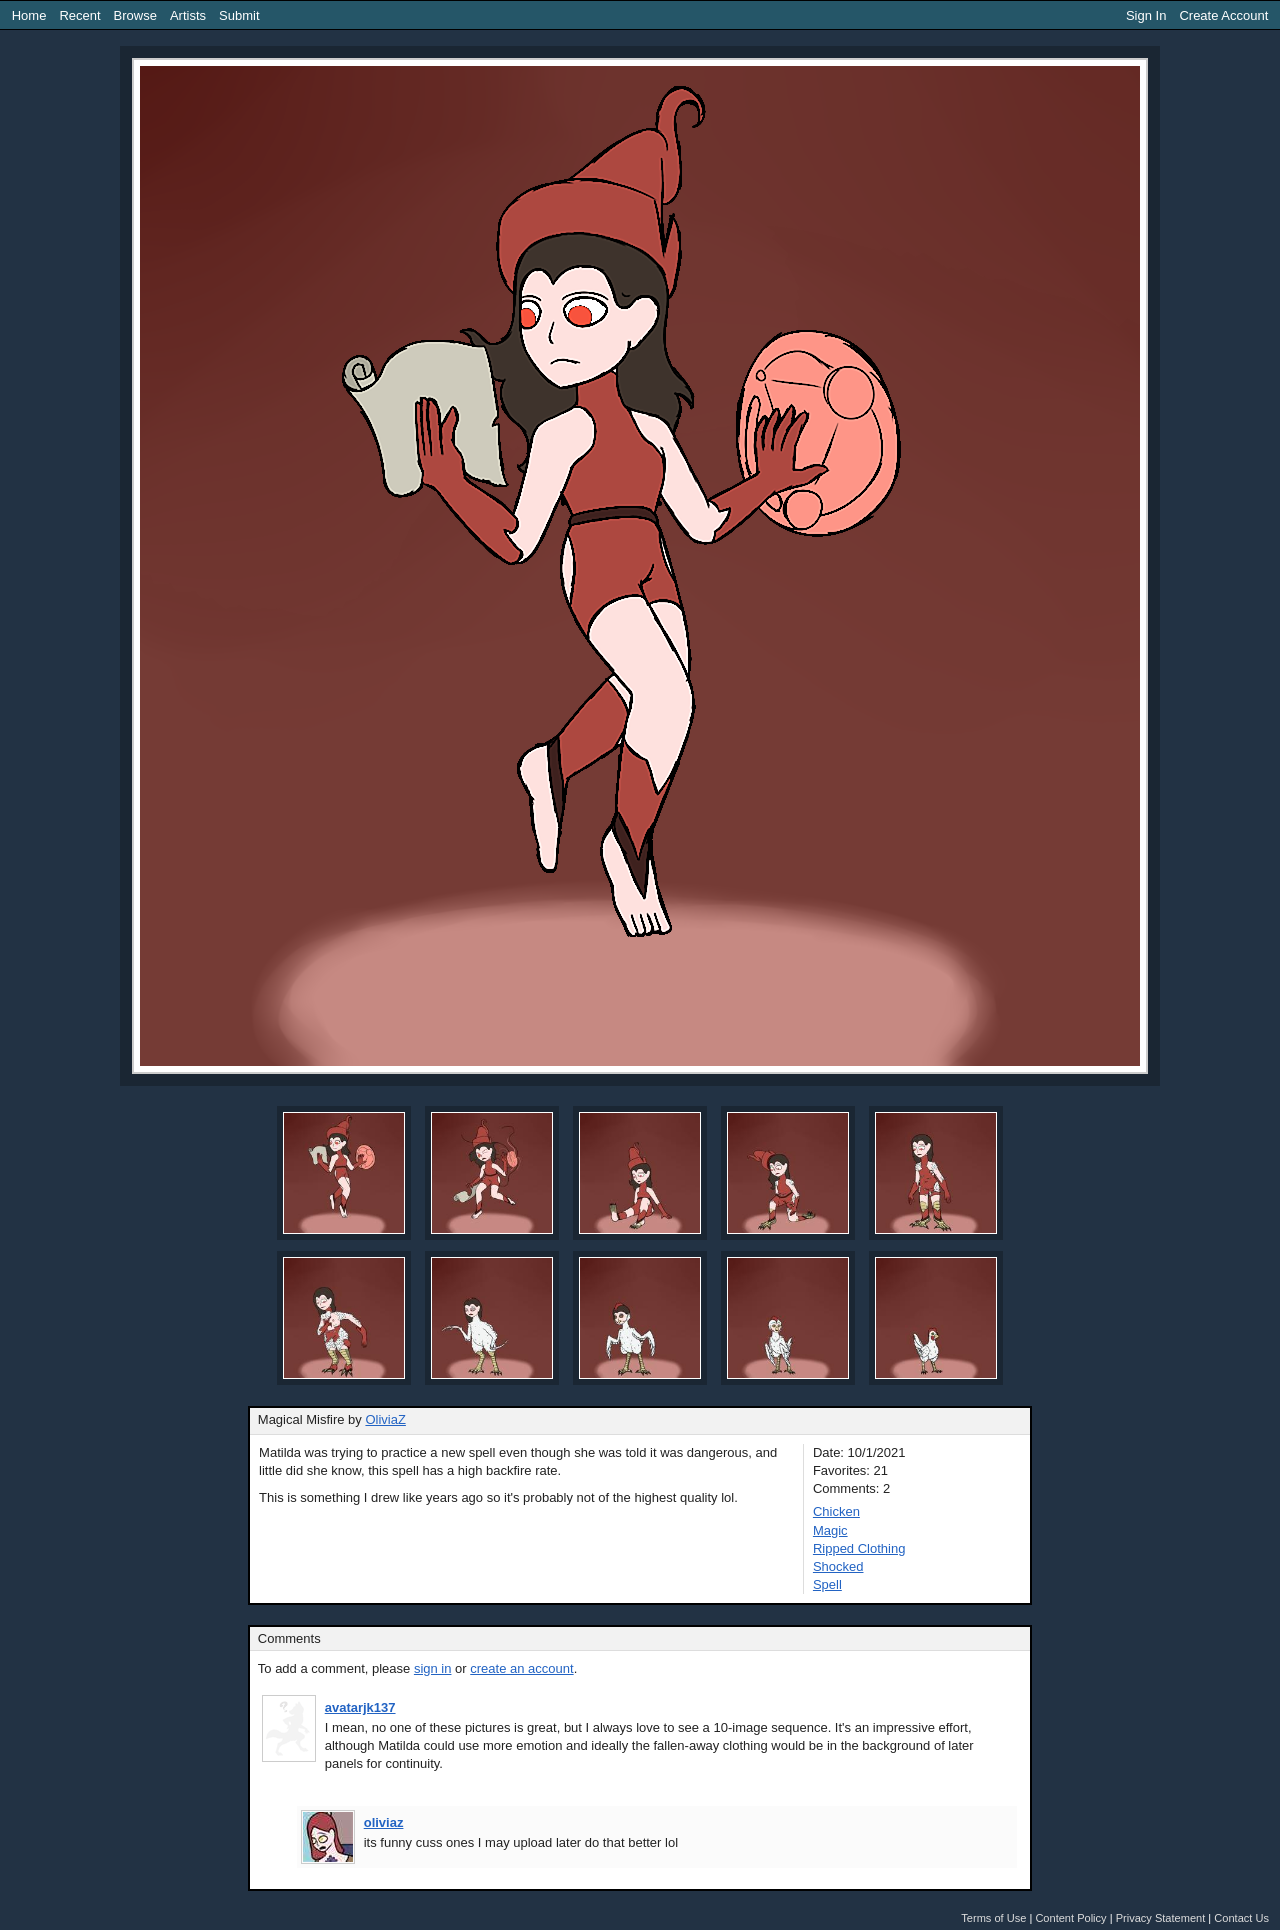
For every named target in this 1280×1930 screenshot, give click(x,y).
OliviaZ (385, 1419)
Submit (239, 15)
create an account (521, 1668)
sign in (433, 1668)
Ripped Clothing (859, 1548)
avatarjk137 (360, 1707)
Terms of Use (993, 1918)
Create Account (1223, 15)
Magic (830, 1530)
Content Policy (1070, 1918)
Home (29, 15)
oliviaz (384, 1822)
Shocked (838, 1566)
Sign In (1146, 15)
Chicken (836, 1511)
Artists (188, 15)
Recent (79, 15)
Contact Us (1241, 1918)
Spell (827, 1584)
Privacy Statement (1161, 1918)
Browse (135, 15)
